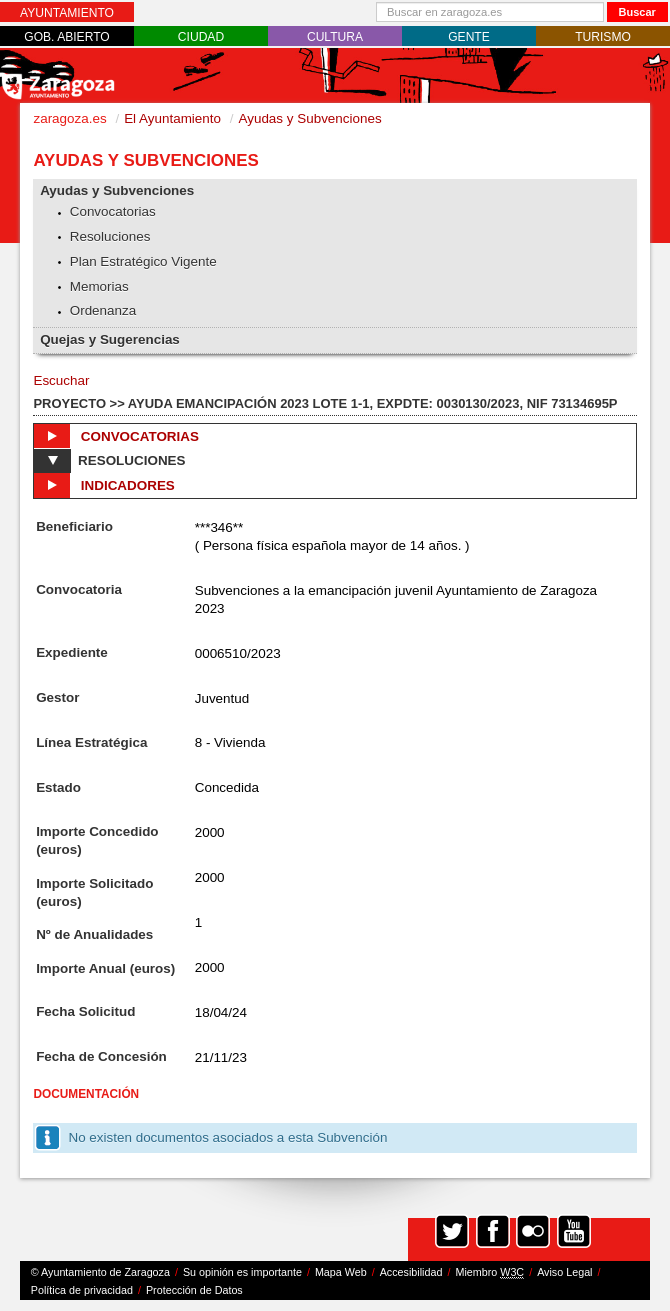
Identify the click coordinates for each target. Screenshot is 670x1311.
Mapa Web (341, 1272)
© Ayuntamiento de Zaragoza (100, 1272)
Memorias (99, 286)
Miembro (489, 1272)
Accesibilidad (411, 1272)
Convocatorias (113, 211)
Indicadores (104, 485)
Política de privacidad (82, 1290)
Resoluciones (110, 236)
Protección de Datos (194, 1290)
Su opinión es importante (242, 1272)
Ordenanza (103, 310)
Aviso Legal (564, 1272)
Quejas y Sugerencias (110, 339)
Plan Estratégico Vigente (143, 261)
